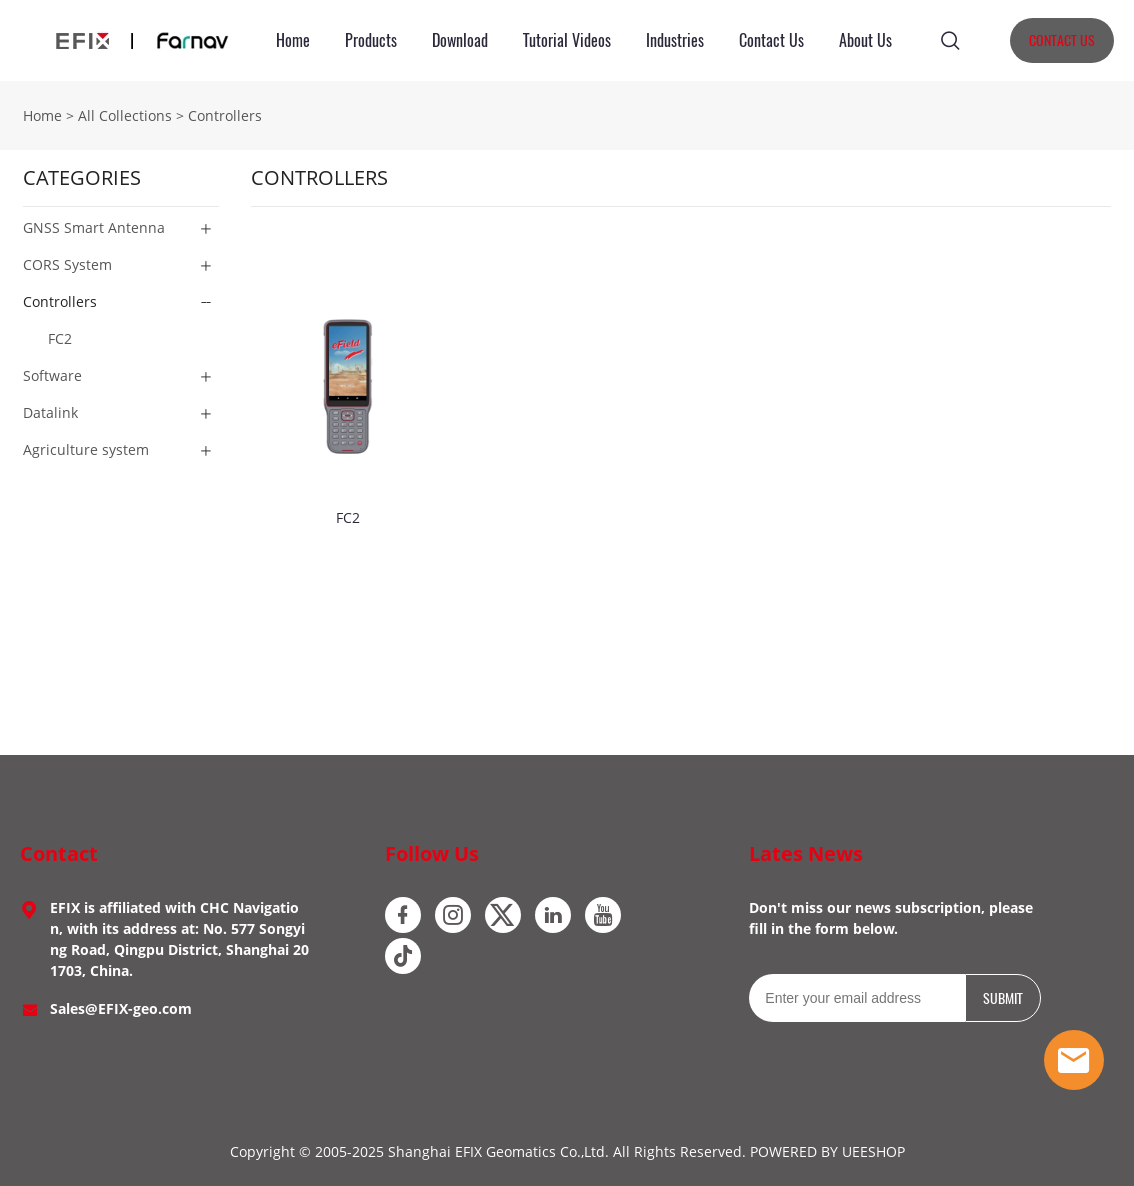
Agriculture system (86, 449)
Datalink (50, 412)
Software (52, 375)
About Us (865, 40)
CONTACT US (1062, 40)
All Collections (125, 115)
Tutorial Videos (567, 40)
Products (371, 40)
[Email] (857, 998)
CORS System (67, 264)
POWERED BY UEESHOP (827, 1151)
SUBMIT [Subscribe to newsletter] (1003, 998)
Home (293, 40)
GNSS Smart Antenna (94, 227)
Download (460, 40)
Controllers (225, 115)
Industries (675, 40)
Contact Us (771, 40)
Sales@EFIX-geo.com (121, 1008)
